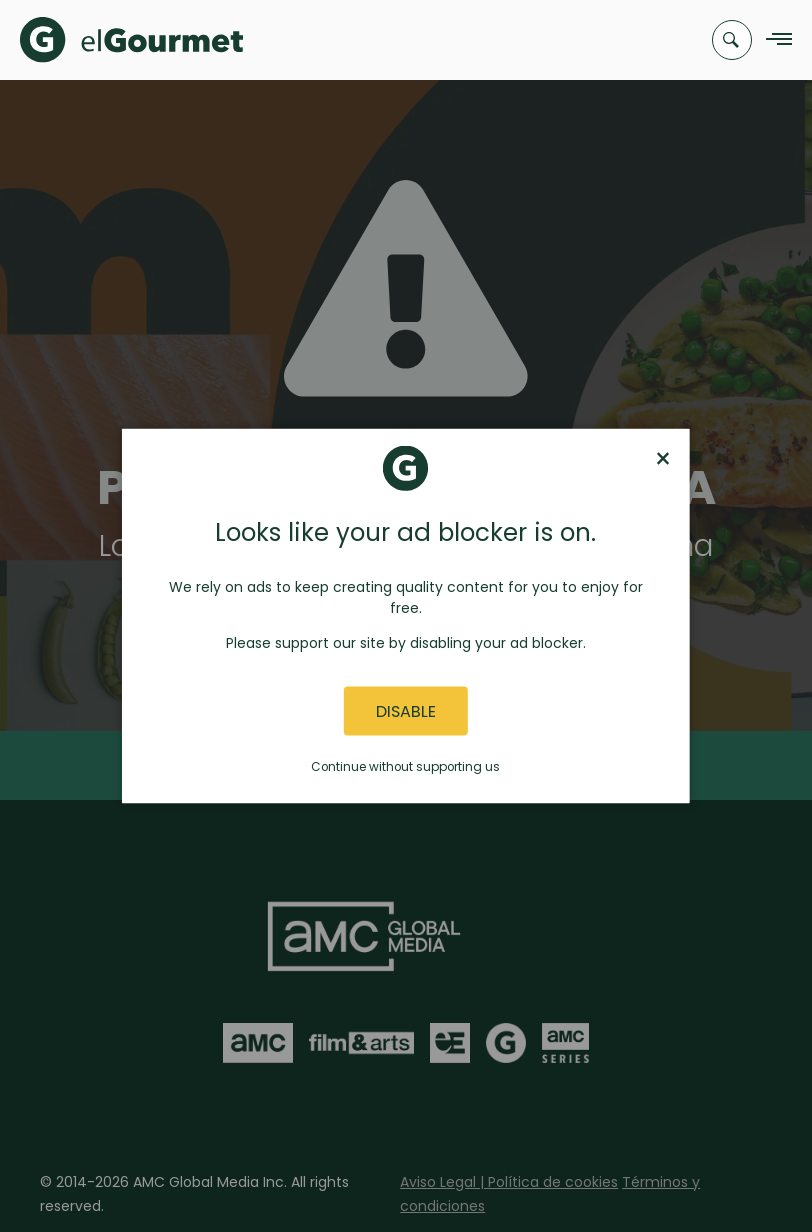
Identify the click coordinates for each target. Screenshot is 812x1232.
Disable (406, 710)
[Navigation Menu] (773, 40)
